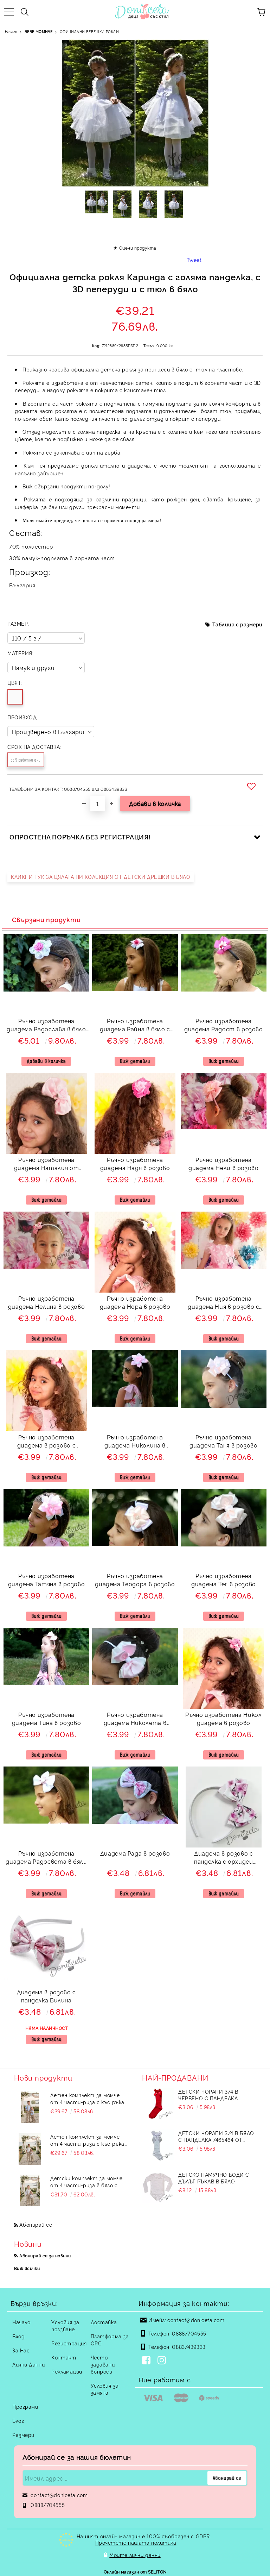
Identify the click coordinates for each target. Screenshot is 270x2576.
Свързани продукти (46, 919)
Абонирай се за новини (45, 2255)
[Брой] (97, 803)
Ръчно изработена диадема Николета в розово (135, 1719)
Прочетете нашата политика (135, 2542)
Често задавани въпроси (103, 2364)
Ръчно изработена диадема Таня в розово (223, 1441)
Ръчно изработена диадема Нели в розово (223, 1163)
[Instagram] (163, 2360)
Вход (18, 2336)
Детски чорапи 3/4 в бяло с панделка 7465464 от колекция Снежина (216, 2136)
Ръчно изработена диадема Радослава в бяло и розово (46, 1026)
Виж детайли (135, 1061)
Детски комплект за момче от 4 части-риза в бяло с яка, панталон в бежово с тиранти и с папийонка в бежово (86, 2182)
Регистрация (68, 2343)
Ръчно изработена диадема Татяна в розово (46, 1580)
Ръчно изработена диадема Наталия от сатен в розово (46, 1165)
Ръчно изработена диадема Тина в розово (46, 1718)
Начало (11, 31)
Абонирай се (35, 2224)
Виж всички (27, 2268)
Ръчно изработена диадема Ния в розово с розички (223, 1303)
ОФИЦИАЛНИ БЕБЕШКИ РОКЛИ (89, 31)
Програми (25, 2406)
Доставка (104, 2322)
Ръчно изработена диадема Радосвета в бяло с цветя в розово (46, 1858)
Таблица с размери (237, 624)
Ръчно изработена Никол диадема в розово (223, 1718)
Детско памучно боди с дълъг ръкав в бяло (213, 2177)
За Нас (21, 2350)
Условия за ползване (65, 2325)
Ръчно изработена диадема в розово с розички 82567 (46, 1442)
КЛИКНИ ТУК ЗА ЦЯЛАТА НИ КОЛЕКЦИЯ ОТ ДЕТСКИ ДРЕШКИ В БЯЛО (100, 876)
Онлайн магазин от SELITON (135, 2569)
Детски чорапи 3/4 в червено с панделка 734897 (208, 2094)
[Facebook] (147, 2360)
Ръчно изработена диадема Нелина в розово (46, 1302)
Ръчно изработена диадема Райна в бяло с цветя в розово (135, 1026)
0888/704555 (189, 2333)
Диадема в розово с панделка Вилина (46, 1996)
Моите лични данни (135, 2553)
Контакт (63, 2357)
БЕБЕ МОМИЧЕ (38, 31)
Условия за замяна (105, 2389)
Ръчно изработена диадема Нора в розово (135, 1302)
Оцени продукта (137, 248)
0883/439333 (188, 2346)
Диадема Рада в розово (135, 1853)
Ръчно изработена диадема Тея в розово (223, 1580)
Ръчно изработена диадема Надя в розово (135, 1163)
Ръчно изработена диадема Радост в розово (223, 1025)
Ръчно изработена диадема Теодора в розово (135, 1580)
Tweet (194, 259)
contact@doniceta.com (195, 2319)
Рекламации (66, 2371)
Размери (23, 2434)
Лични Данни (28, 2364)
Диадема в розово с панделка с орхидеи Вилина (223, 1858)
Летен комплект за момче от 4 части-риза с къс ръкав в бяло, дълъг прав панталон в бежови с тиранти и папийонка (88, 2099)
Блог (18, 2420)
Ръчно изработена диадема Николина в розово (135, 1442)
